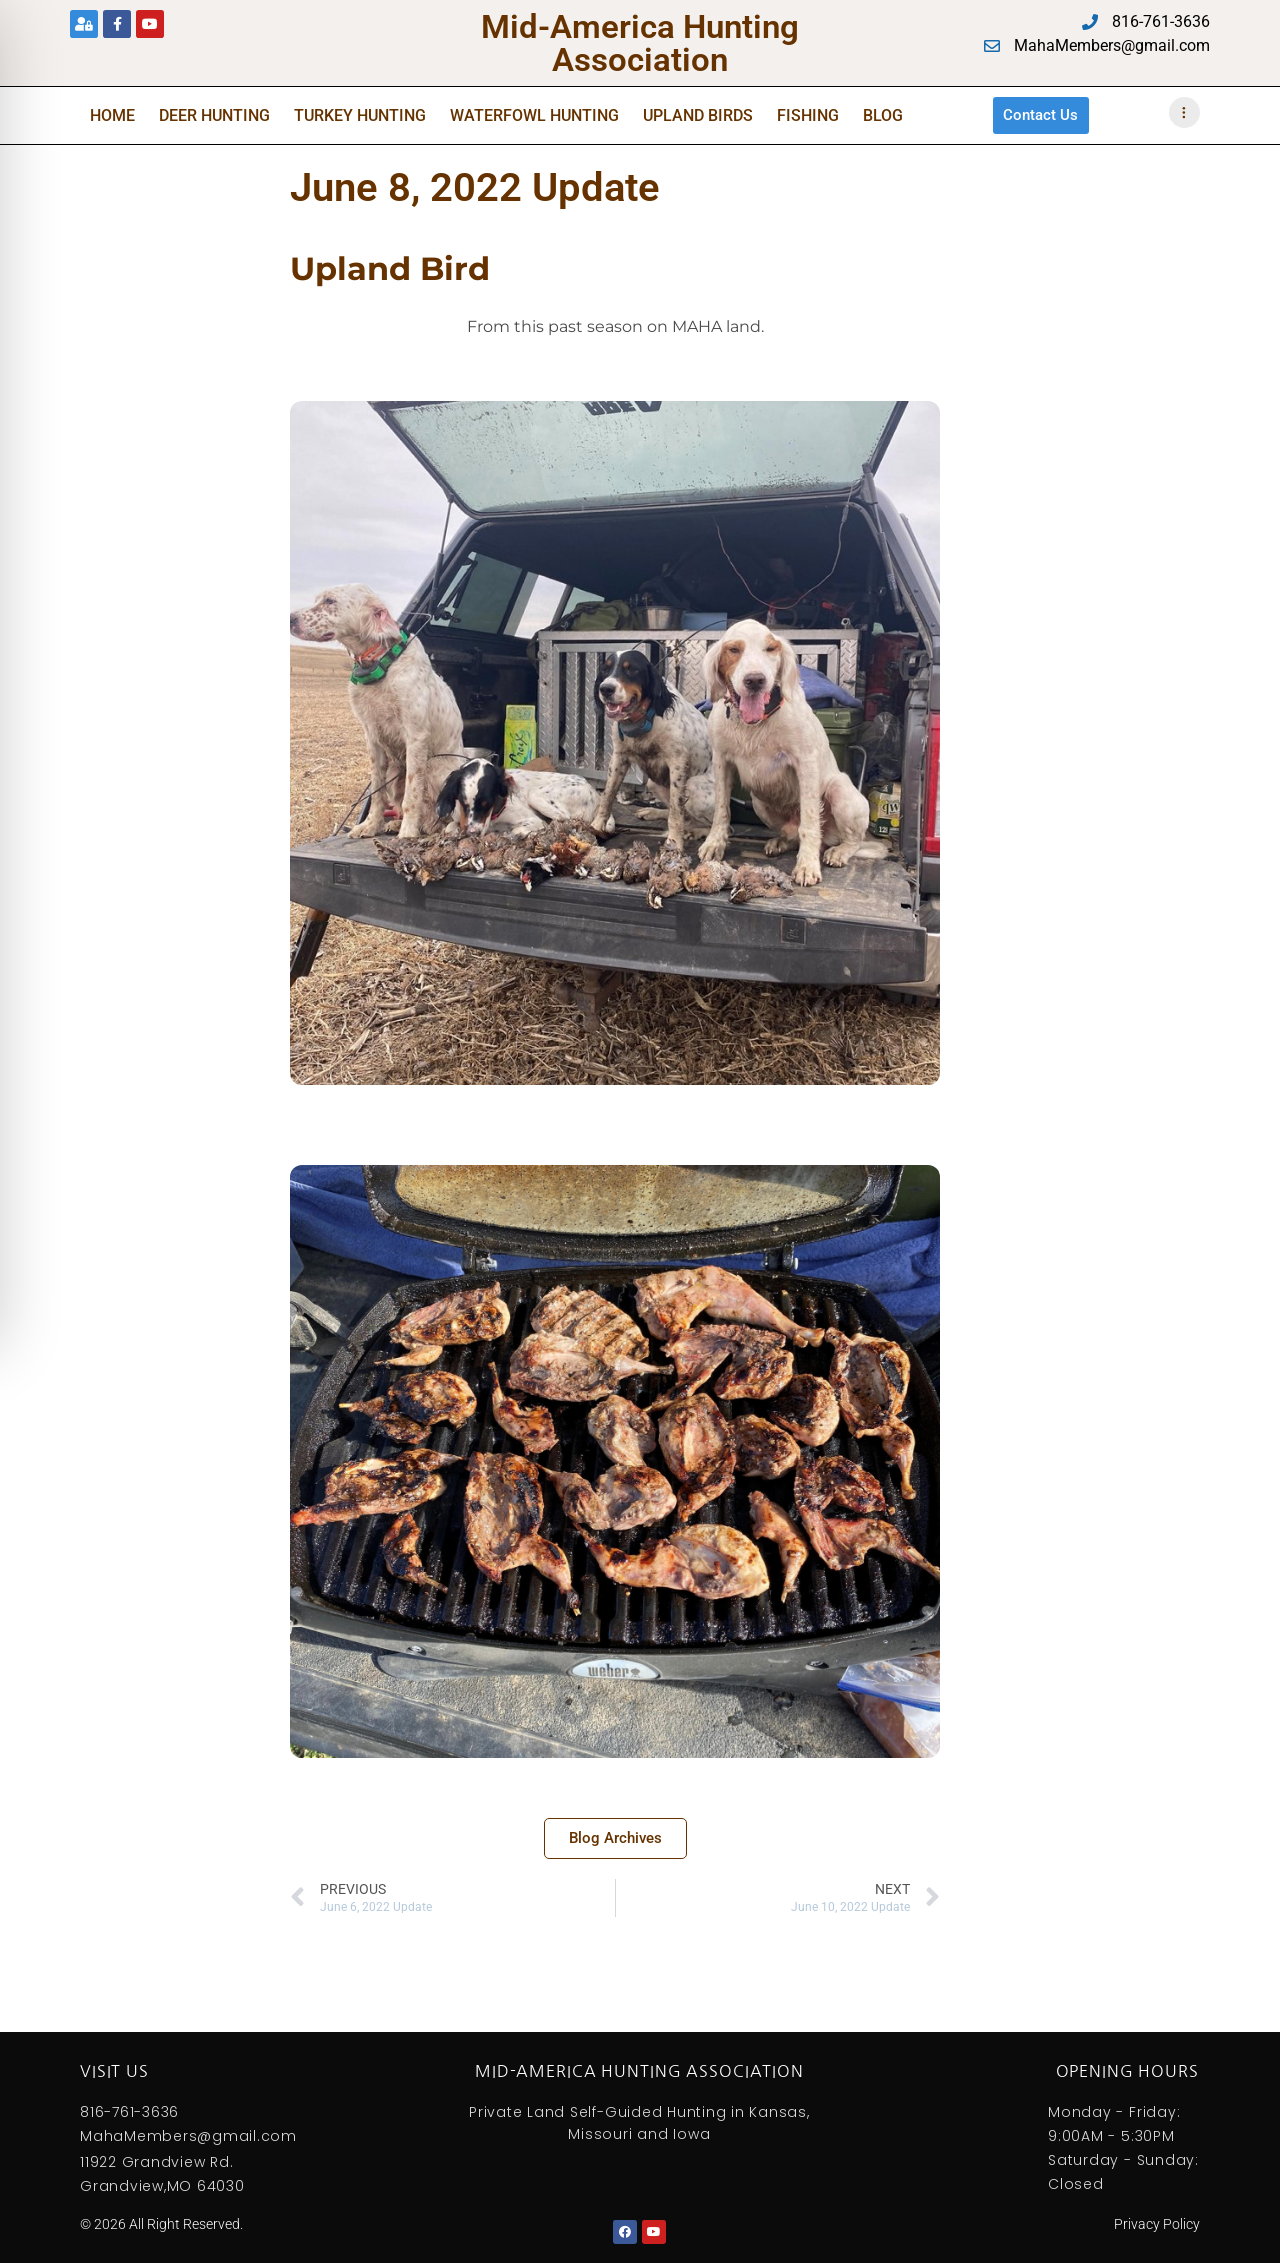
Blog (883, 114)
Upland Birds (698, 114)
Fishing (808, 114)
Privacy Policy (1157, 2223)
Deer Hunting (214, 114)
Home (112, 114)
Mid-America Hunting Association (640, 43)
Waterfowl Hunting (534, 114)
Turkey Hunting (360, 114)
